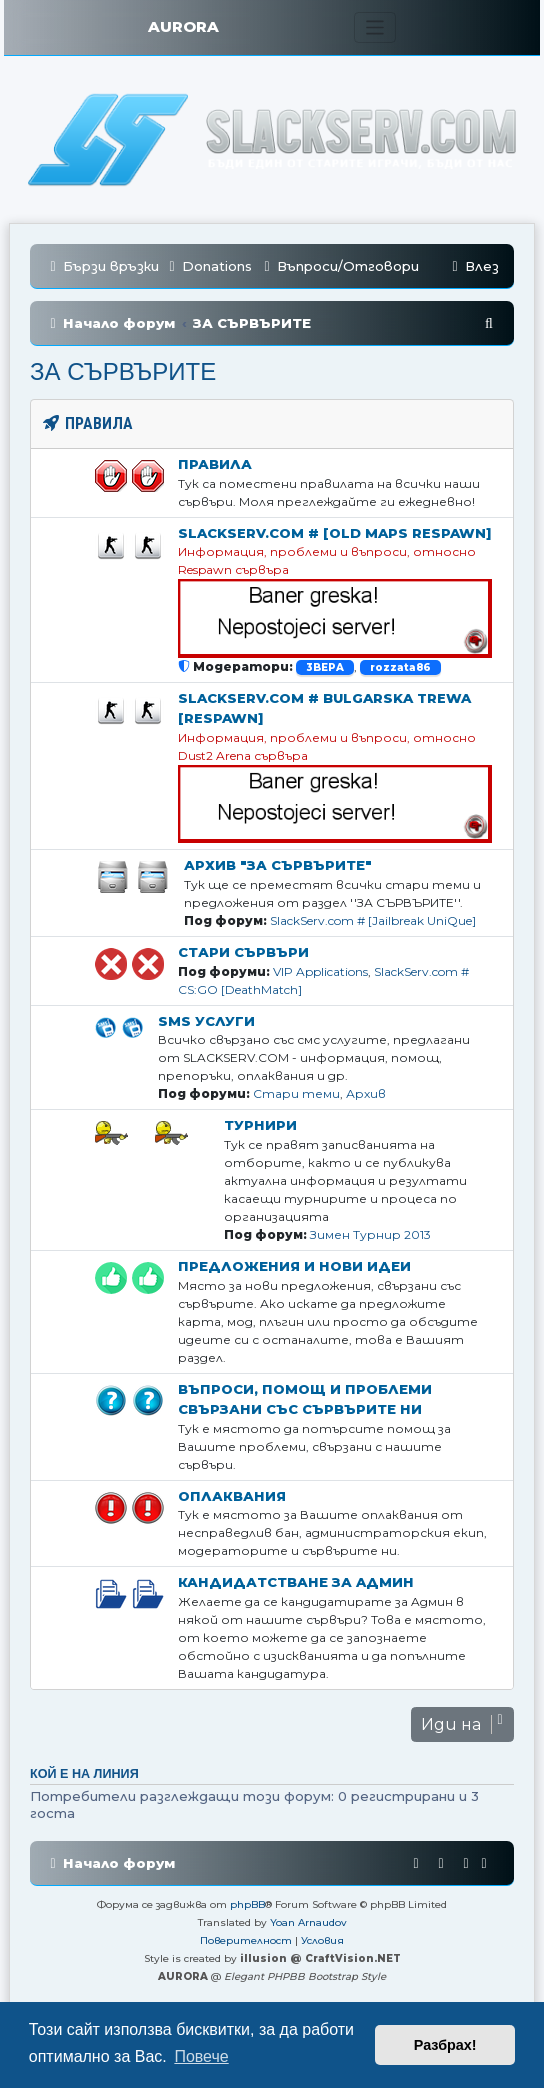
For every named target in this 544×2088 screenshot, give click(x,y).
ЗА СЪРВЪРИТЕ (123, 371)
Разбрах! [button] (445, 2045)
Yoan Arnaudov (308, 1922)
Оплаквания (232, 1496)
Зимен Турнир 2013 (370, 1234)
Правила (215, 464)
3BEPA (325, 667)
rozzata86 (400, 667)
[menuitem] (208, 266)
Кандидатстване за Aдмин (296, 1582)
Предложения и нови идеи (294, 1266)
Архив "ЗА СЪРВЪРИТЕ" (278, 865)
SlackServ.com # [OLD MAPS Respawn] (334, 533)
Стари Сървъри (243, 952)
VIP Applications (320, 971)
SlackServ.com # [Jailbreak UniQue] (373, 920)
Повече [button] (201, 2056)
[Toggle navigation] (375, 27)
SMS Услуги (206, 1021)
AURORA (183, 26)
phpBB (247, 1904)
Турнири (260, 1125)
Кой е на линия (84, 1774)
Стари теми (296, 1093)
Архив (366, 1093)
